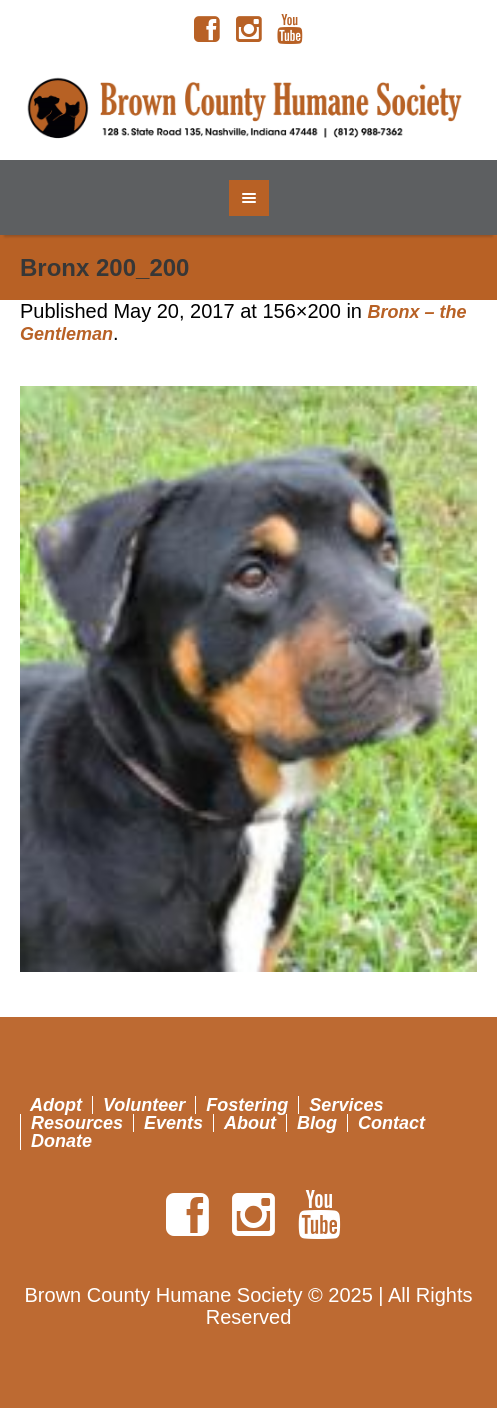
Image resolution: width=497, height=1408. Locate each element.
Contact (391, 1123)
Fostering (247, 1105)
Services (346, 1105)
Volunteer (144, 1105)
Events (173, 1123)
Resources (77, 1123)
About (250, 1123)
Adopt (56, 1105)
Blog (317, 1123)
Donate (61, 1141)
